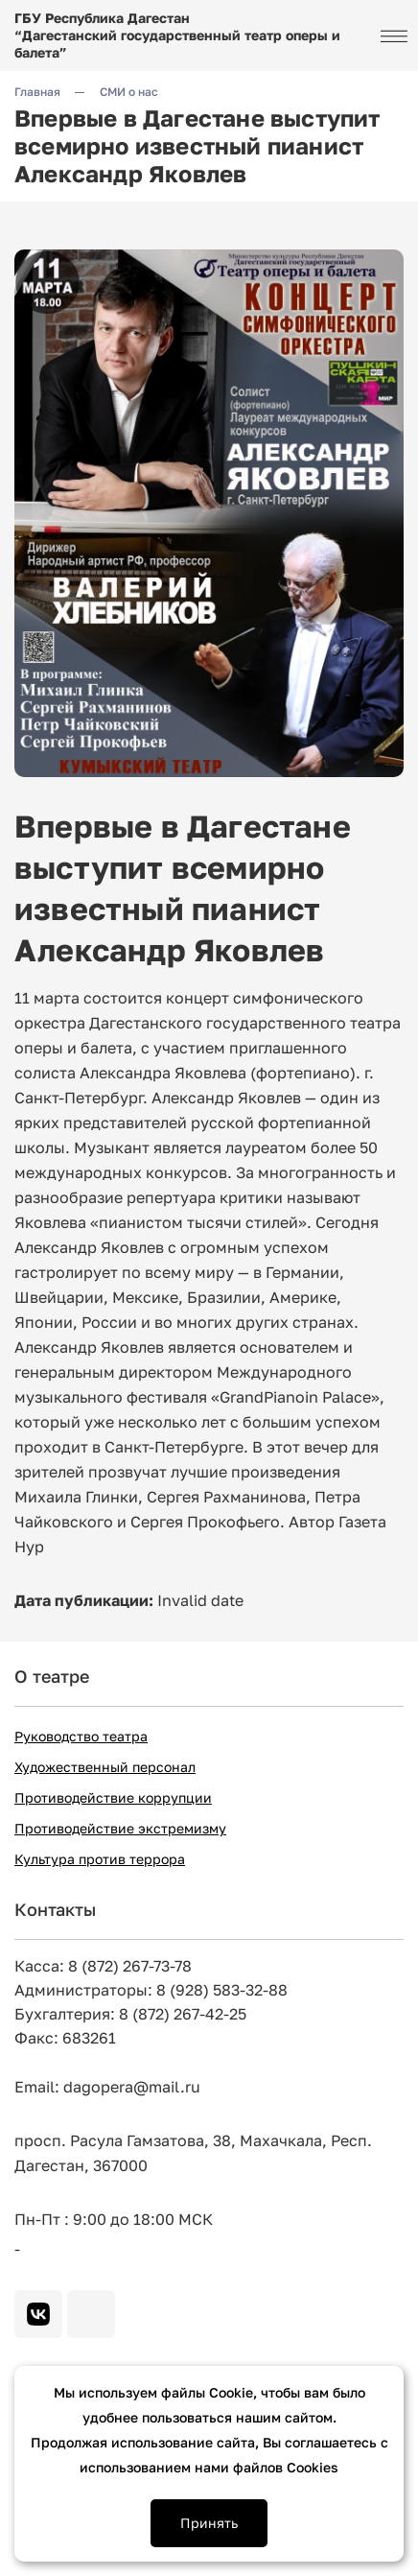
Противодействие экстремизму (120, 1828)
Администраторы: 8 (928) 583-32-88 (151, 1990)
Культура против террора (99, 1859)
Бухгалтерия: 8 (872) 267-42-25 (130, 2014)
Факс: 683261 (65, 2038)
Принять (209, 2523)
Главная (37, 92)
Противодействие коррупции (113, 1797)
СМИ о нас (129, 92)
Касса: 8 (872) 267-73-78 (103, 1966)
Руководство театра (81, 1736)
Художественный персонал (105, 1767)
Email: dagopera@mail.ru (107, 2086)
